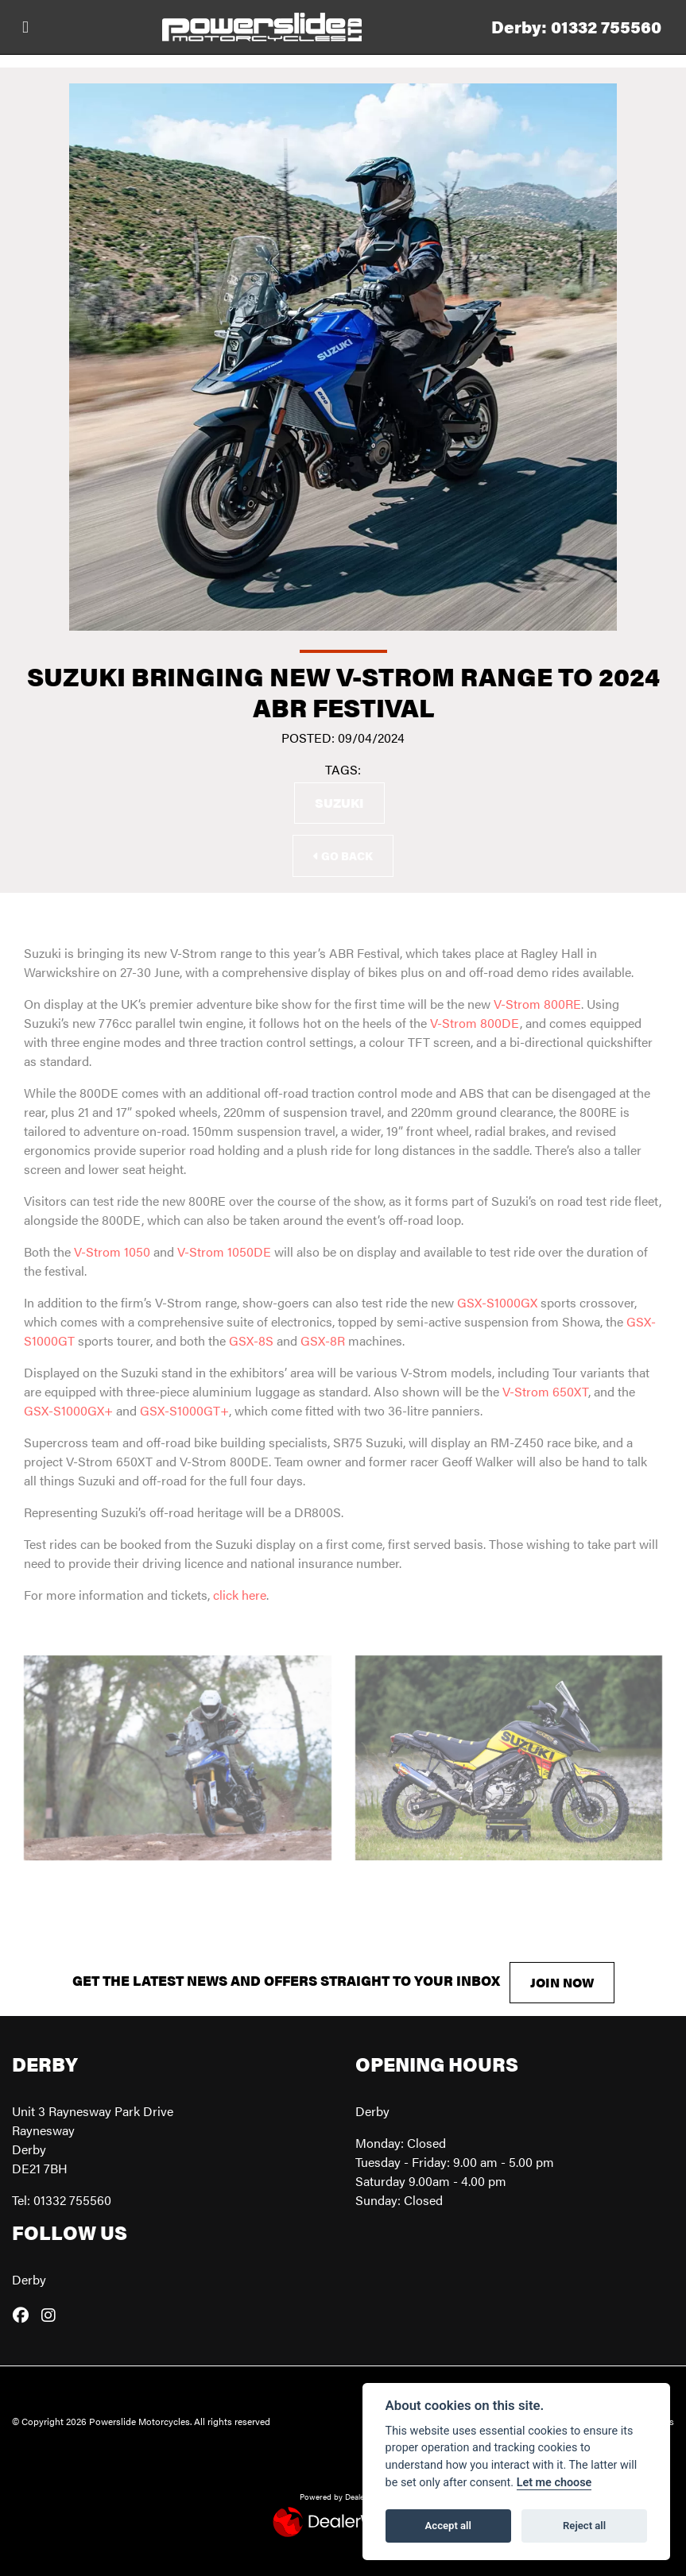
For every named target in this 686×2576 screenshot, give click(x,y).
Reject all (584, 2526)
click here (239, 1594)
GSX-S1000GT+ (184, 1410)
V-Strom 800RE (537, 1003)
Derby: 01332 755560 (576, 26)
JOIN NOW (562, 1982)
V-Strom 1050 (112, 1251)
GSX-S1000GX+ (68, 1410)
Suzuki (339, 803)
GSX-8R (322, 1340)
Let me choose (554, 2482)
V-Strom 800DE (475, 1023)
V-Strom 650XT (545, 1391)
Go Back (343, 855)
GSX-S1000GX (497, 1302)
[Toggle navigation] (25, 27)
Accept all (448, 2526)
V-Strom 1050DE (224, 1251)
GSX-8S (251, 1340)
